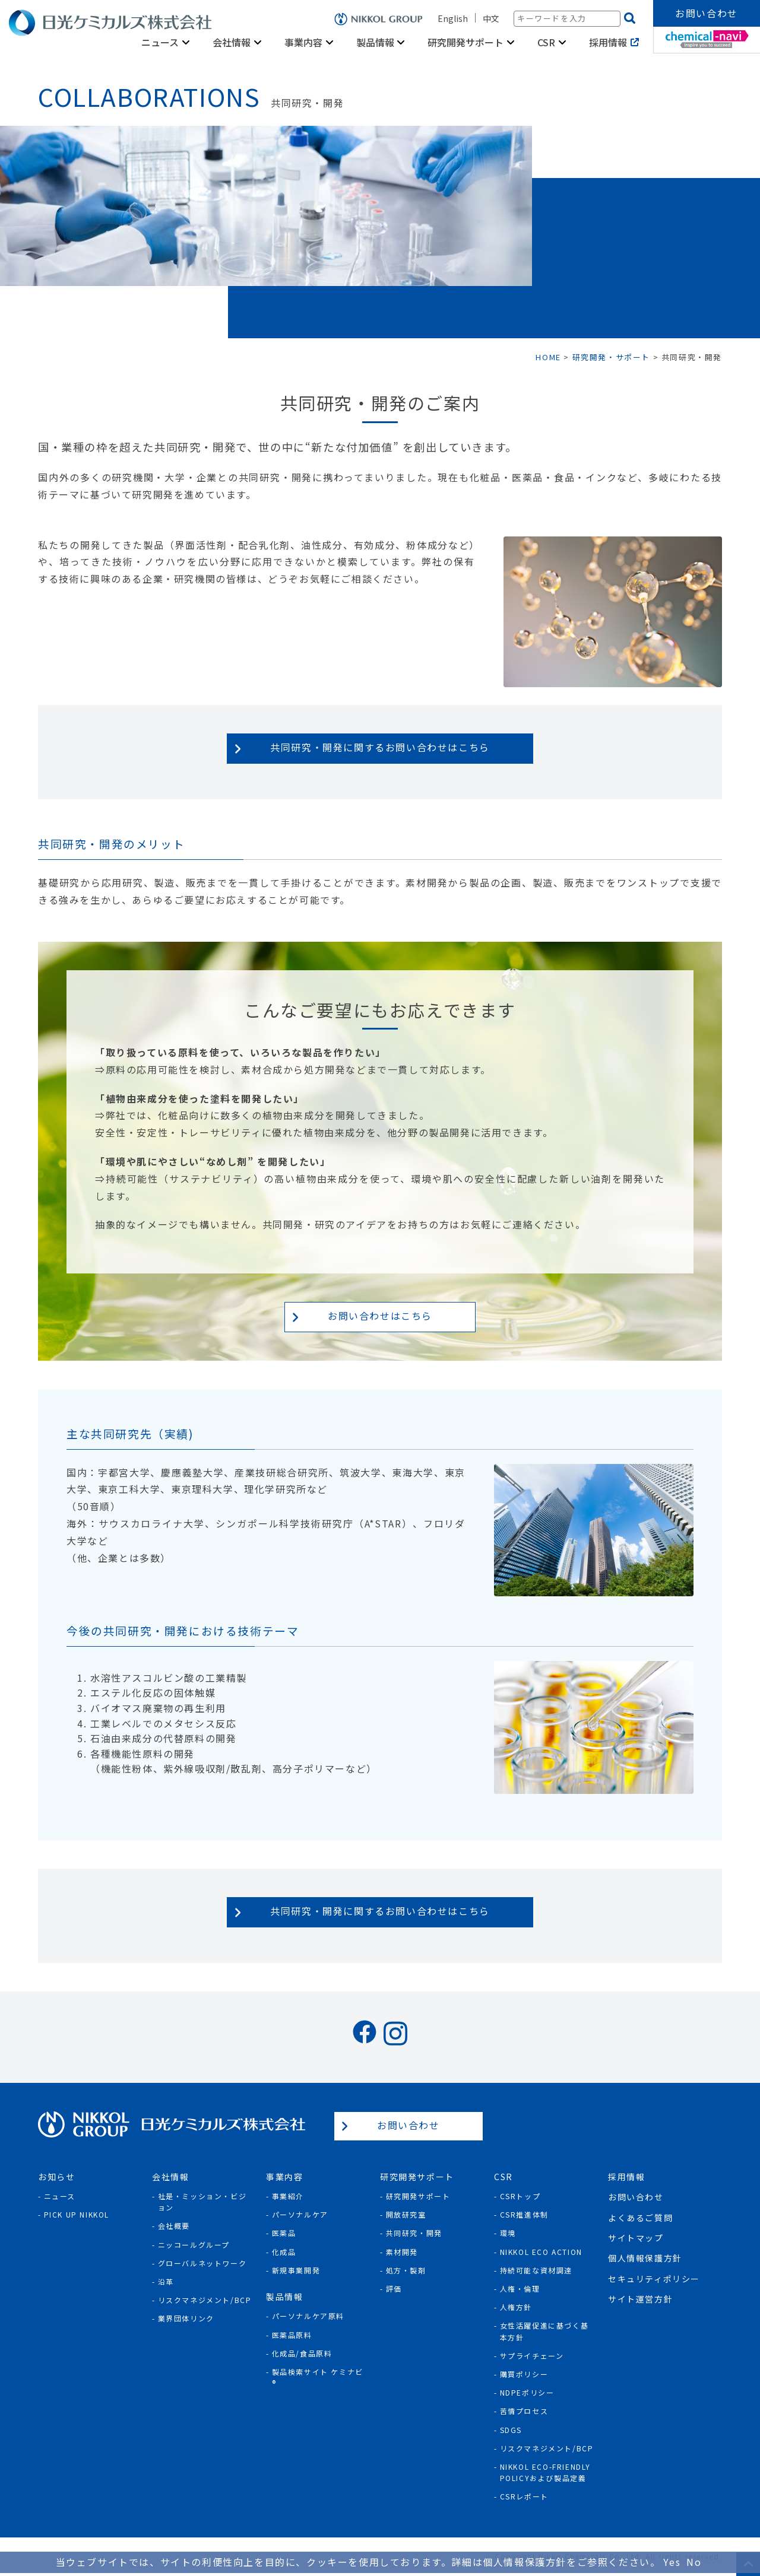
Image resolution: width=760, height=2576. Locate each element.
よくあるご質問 (640, 2218)
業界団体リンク (186, 2318)
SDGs (511, 2430)
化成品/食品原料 (302, 2353)
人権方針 (516, 2307)
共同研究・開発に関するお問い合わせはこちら (380, 747)
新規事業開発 (296, 2270)
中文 (491, 18)
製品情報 (375, 42)
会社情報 (232, 42)
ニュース (160, 42)
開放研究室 (406, 2214)
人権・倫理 (520, 2288)
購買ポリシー (524, 2374)
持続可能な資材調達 (536, 2270)
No (693, 2562)
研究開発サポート (466, 42)
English (453, 18)
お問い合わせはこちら (380, 1315)
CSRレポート (524, 2496)
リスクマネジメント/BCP (205, 2300)
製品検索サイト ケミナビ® (317, 2377)
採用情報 (608, 42)
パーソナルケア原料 (308, 2316)
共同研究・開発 (414, 2233)
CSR (546, 42)
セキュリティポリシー (654, 2279)
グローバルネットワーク (202, 2263)
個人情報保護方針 (645, 2258)
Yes (671, 2562)
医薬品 (284, 2233)
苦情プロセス (524, 2411)
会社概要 (174, 2226)
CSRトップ (520, 2196)
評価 (394, 2288)
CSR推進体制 (524, 2214)
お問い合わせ (706, 13)
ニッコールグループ (194, 2245)
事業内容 (303, 42)
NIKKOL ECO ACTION (541, 2252)
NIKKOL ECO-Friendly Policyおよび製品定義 (545, 2472)
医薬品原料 (292, 2335)
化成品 (284, 2252)
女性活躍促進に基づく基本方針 (544, 2331)
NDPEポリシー (527, 2392)
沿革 (166, 2281)
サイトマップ (636, 2238)
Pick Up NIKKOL (76, 2214)
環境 (508, 2233)
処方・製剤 (406, 2270)
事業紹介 (288, 2196)
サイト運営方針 (640, 2299)
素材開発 (402, 2252)
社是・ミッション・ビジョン (202, 2201)
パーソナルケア (300, 2214)
